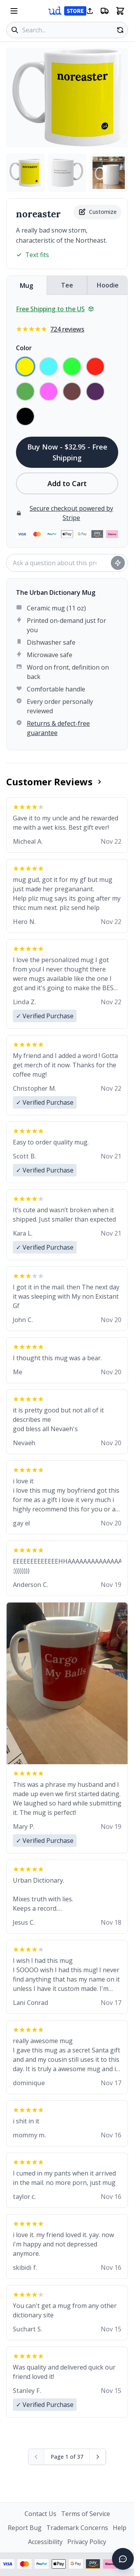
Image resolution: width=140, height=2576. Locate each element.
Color (24, 348)
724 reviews (67, 329)
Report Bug (25, 2527)
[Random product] (120, 30)
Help (119, 2527)
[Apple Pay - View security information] (59, 2564)
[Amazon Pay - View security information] (93, 2564)
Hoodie (108, 285)
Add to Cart (67, 483)
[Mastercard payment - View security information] (25, 2564)
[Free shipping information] (104, 11)
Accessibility (45, 2541)
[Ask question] (118, 563)
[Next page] (98, 2457)
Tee (67, 285)
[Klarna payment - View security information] (110, 2564)
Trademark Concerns (77, 2527)
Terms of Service (85, 2513)
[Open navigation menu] (14, 11)
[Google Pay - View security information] (76, 2564)
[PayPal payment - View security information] (42, 2564)
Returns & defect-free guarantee (58, 728)
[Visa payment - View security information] (7, 2564)
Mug (26, 285)
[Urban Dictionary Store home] (67, 11)
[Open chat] (123, 2559)
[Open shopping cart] (120, 11)
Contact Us (40, 2513)
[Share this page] (90, 11)
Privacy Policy (86, 2541)
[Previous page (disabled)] (36, 2457)
